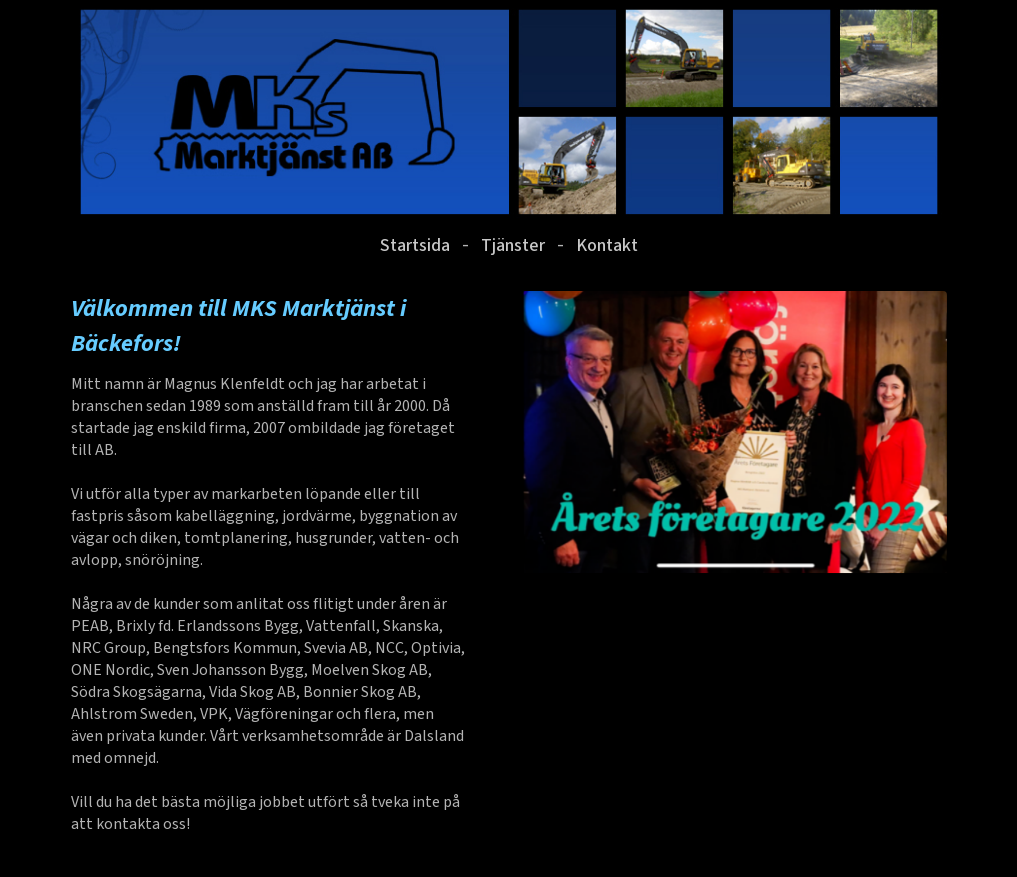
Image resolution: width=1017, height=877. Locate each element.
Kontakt (607, 245)
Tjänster (513, 245)
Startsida (415, 245)
